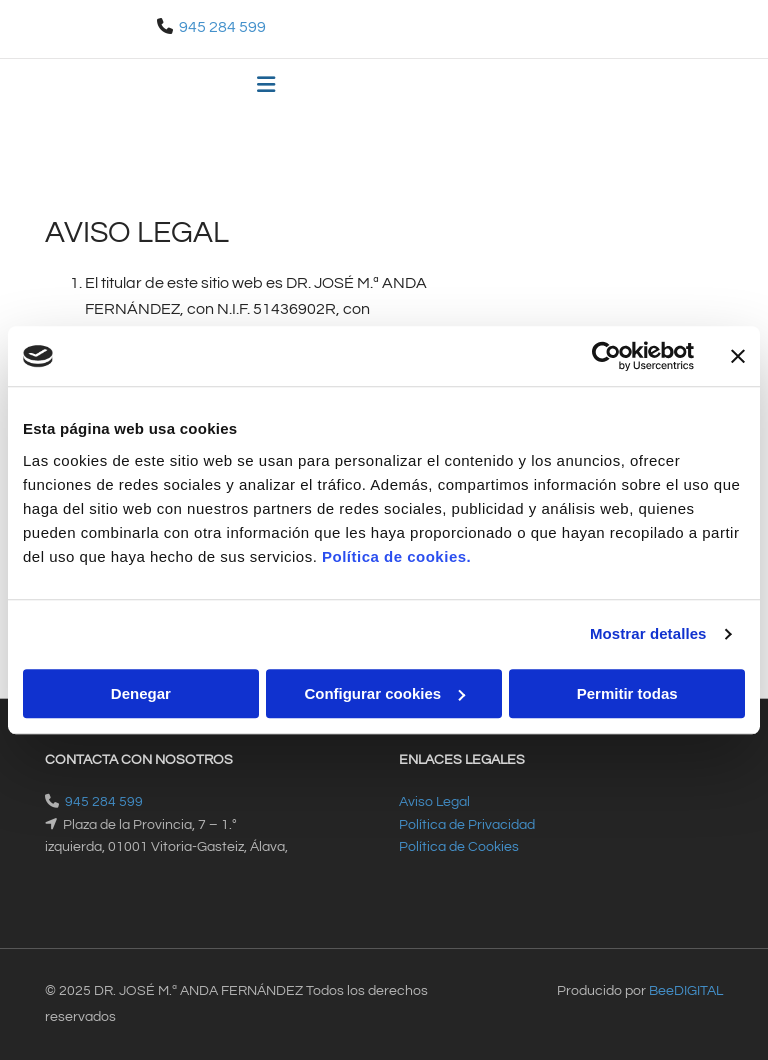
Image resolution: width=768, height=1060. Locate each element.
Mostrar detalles (648, 633)
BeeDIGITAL (686, 991)
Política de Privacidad (467, 825)
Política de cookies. (396, 556)
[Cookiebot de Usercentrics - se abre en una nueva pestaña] (606, 356)
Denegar (141, 693)
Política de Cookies (459, 847)
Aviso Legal (434, 802)
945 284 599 (222, 27)
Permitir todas (627, 693)
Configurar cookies (384, 693)
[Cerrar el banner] (738, 356)
